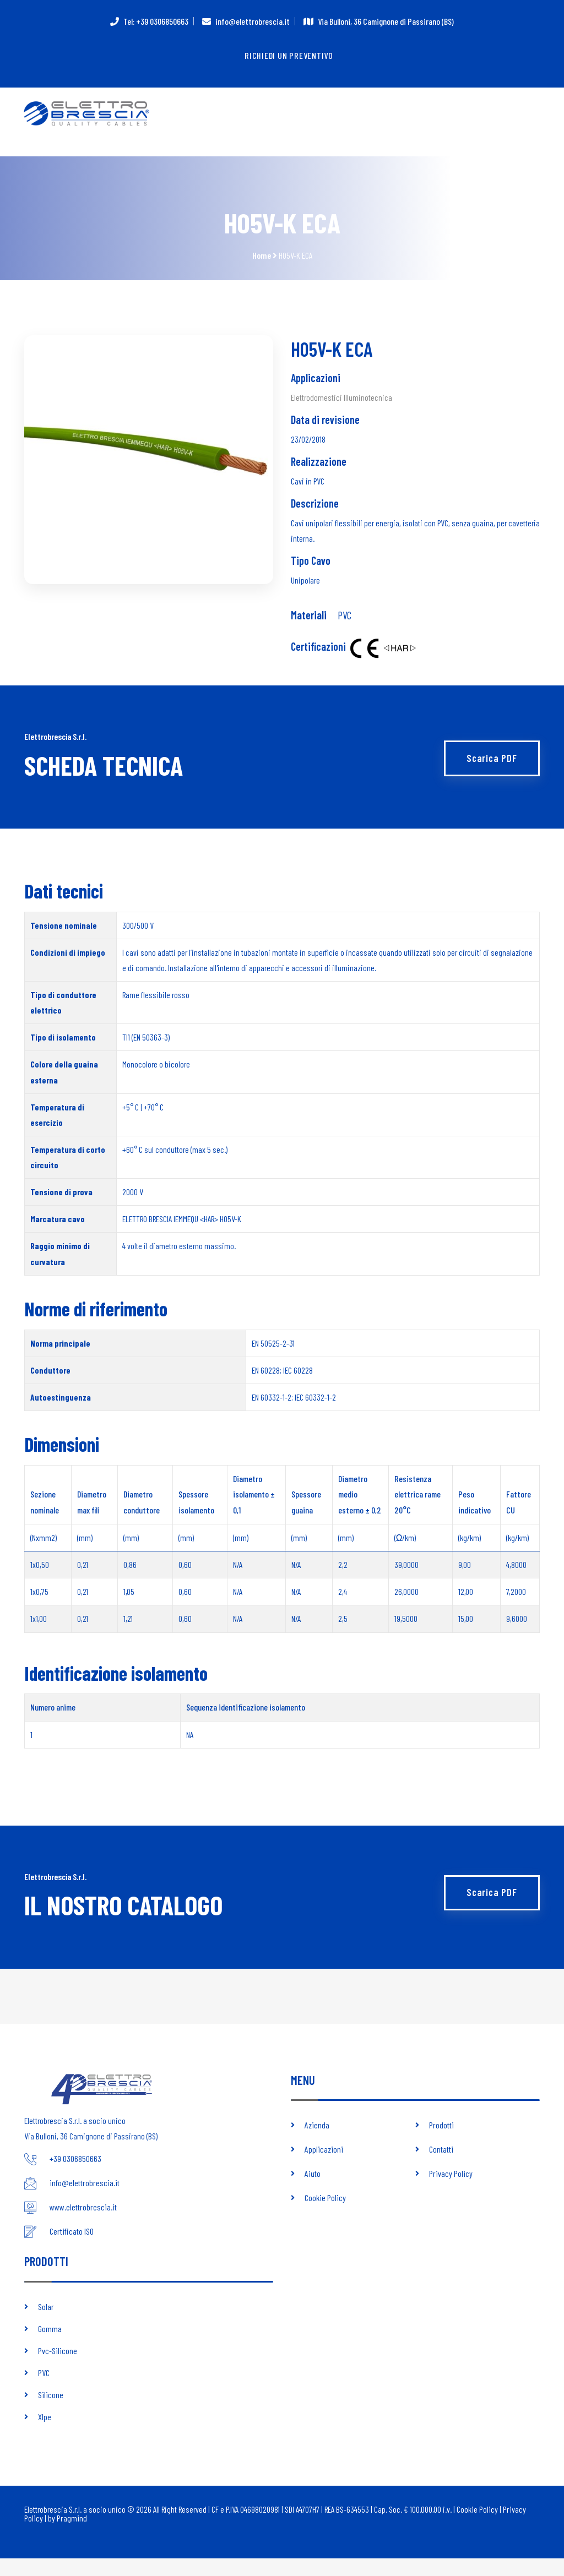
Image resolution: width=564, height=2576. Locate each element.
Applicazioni (324, 2166)
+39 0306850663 (75, 2176)
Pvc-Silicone (57, 2368)
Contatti (441, 2166)
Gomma (50, 2346)
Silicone (50, 2412)
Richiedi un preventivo (289, 56)
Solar (46, 2324)
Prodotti (441, 2142)
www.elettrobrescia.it (83, 2225)
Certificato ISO (72, 2249)
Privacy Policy (451, 2191)
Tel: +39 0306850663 (155, 21)
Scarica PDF (490, 767)
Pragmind (72, 2535)
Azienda (317, 2142)
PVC (345, 624)
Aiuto (313, 2191)
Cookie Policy (325, 2215)
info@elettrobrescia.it (252, 21)
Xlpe (44, 2434)
